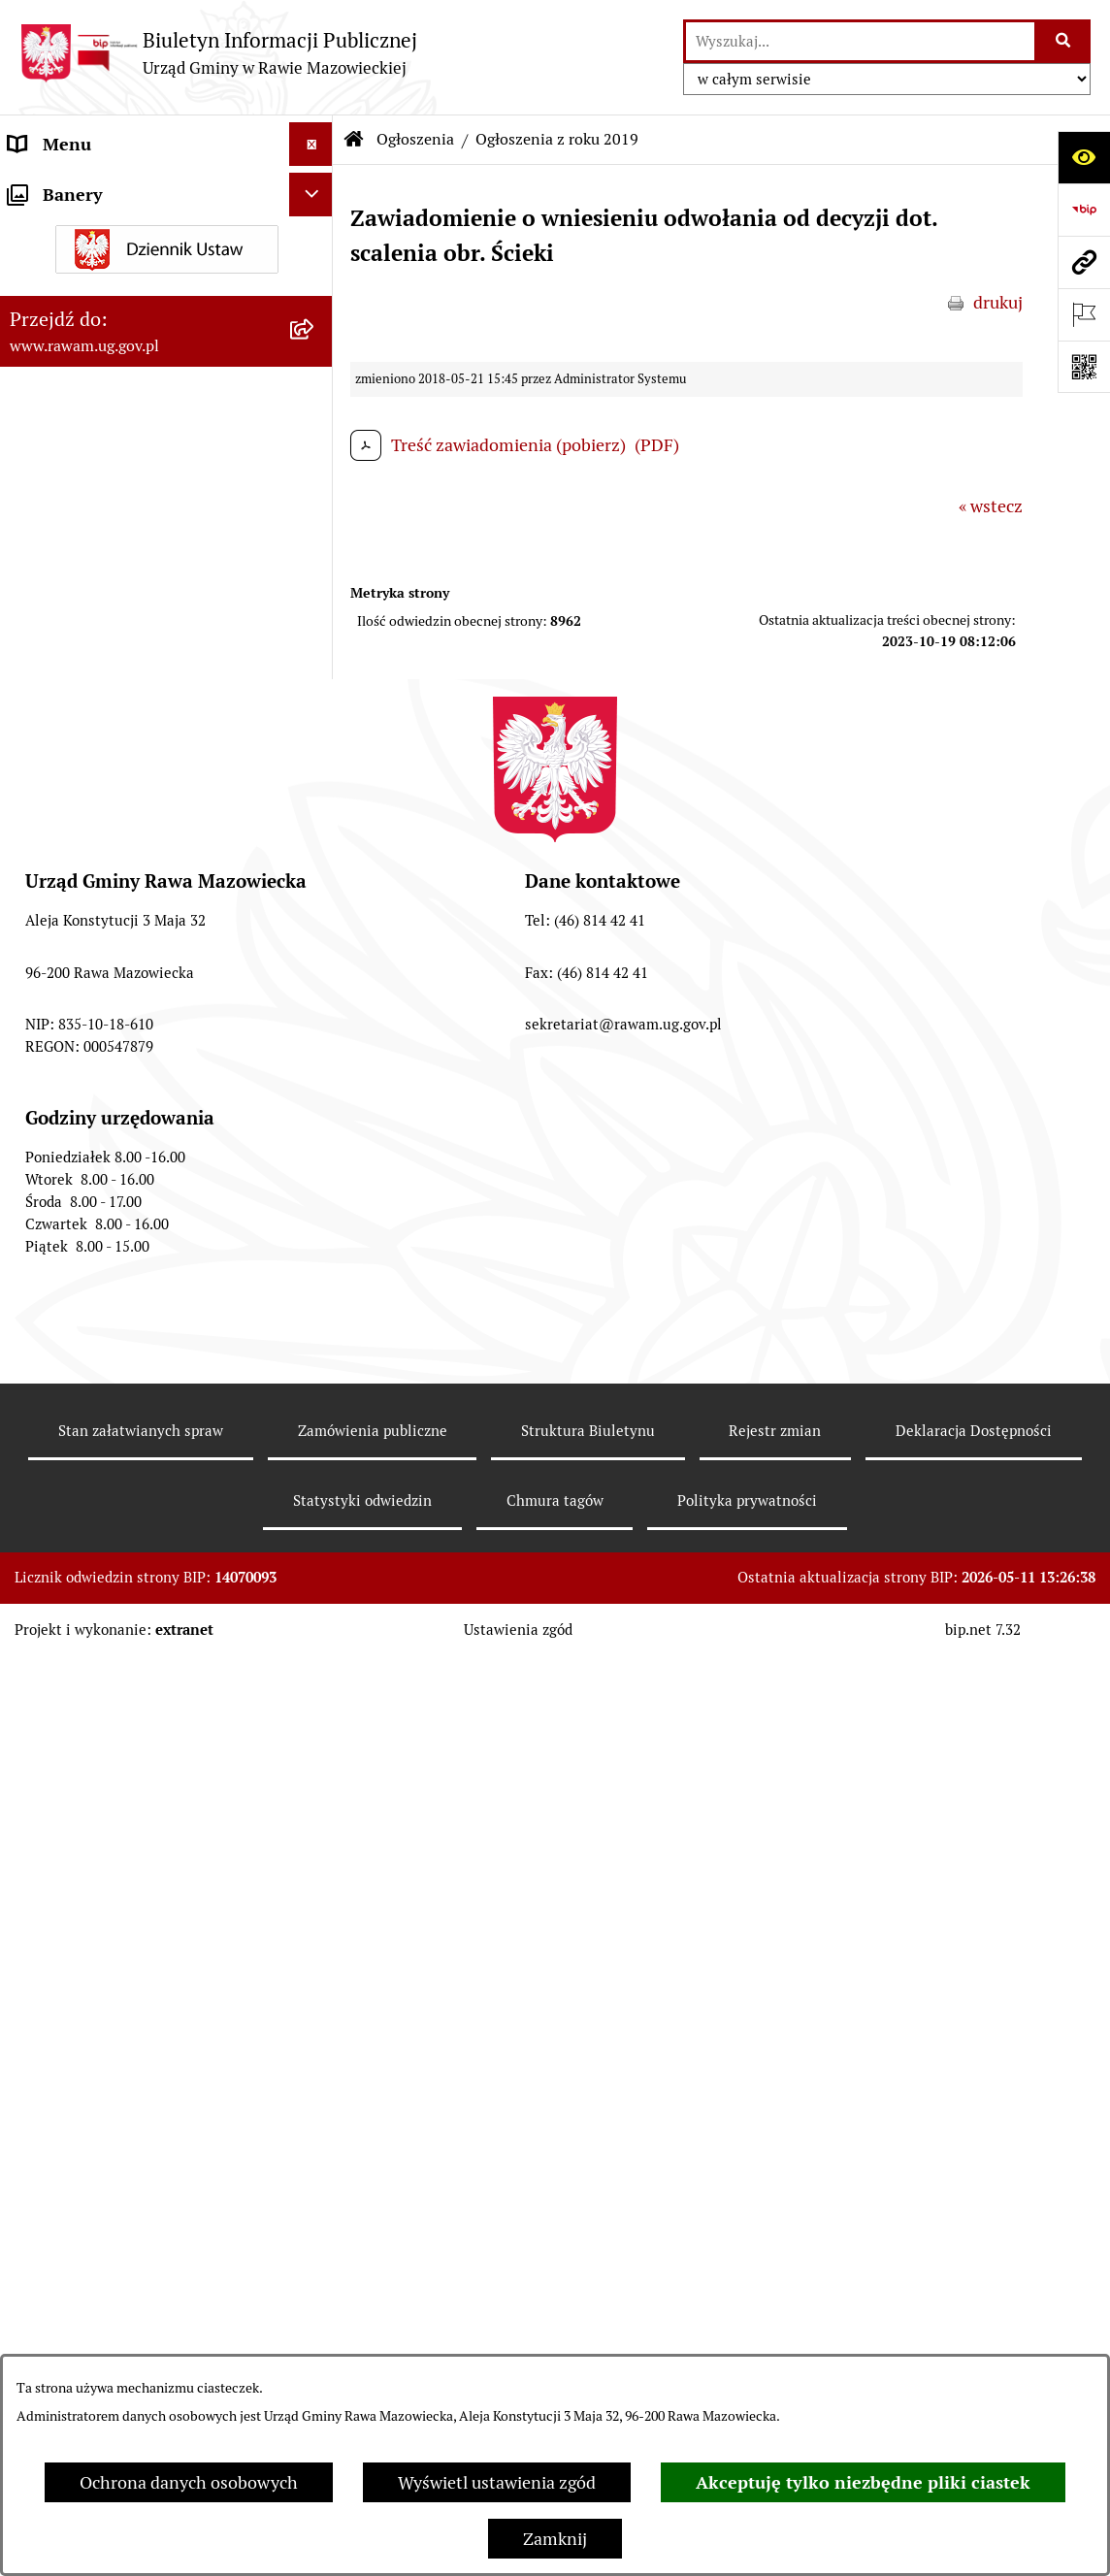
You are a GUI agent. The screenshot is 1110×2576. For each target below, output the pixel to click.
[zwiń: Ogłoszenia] (315, 563)
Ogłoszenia (415, 139)
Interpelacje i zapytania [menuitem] (99, 362)
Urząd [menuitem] (31, 188)
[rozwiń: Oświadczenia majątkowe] (315, 1069)
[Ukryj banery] (311, 1521)
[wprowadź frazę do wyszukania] (860, 41)
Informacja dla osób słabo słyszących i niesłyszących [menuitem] (110, 463)
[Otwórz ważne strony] (1084, 314)
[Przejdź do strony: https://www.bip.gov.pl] (1084, 209)
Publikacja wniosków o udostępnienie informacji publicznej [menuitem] (147, 1370)
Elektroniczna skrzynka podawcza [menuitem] (138, 319)
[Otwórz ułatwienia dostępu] (1084, 157)
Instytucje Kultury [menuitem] (78, 406)
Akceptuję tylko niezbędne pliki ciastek (863, 2482)
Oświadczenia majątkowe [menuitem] (106, 1069)
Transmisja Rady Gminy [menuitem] (100, 1427)
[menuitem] (166, 619)
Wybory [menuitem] (38, 1470)
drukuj (998, 302)
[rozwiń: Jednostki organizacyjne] (315, 231)
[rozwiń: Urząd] (315, 188)
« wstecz (991, 506)
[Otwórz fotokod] (1084, 367)
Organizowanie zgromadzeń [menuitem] (117, 1112)
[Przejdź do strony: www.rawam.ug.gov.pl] (1084, 262)
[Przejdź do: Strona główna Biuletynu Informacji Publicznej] (354, 139)
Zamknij (555, 2538)
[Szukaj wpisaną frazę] (1064, 41)
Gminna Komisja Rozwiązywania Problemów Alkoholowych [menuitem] (134, 1256)
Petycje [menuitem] (36, 1313)
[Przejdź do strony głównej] (218, 52)
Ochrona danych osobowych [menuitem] (118, 1156)
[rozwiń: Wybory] (315, 1470)
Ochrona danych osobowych (189, 2482)
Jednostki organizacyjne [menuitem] (101, 231)
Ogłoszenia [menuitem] (52, 563)
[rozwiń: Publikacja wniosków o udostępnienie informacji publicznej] (315, 1357)
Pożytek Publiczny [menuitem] (79, 1200)
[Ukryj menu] (311, 144)
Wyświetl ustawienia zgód (497, 2482)
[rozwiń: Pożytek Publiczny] (315, 1200)
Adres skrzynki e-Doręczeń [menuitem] (112, 275)
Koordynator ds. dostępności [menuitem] (119, 519)
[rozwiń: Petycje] (315, 1313)
